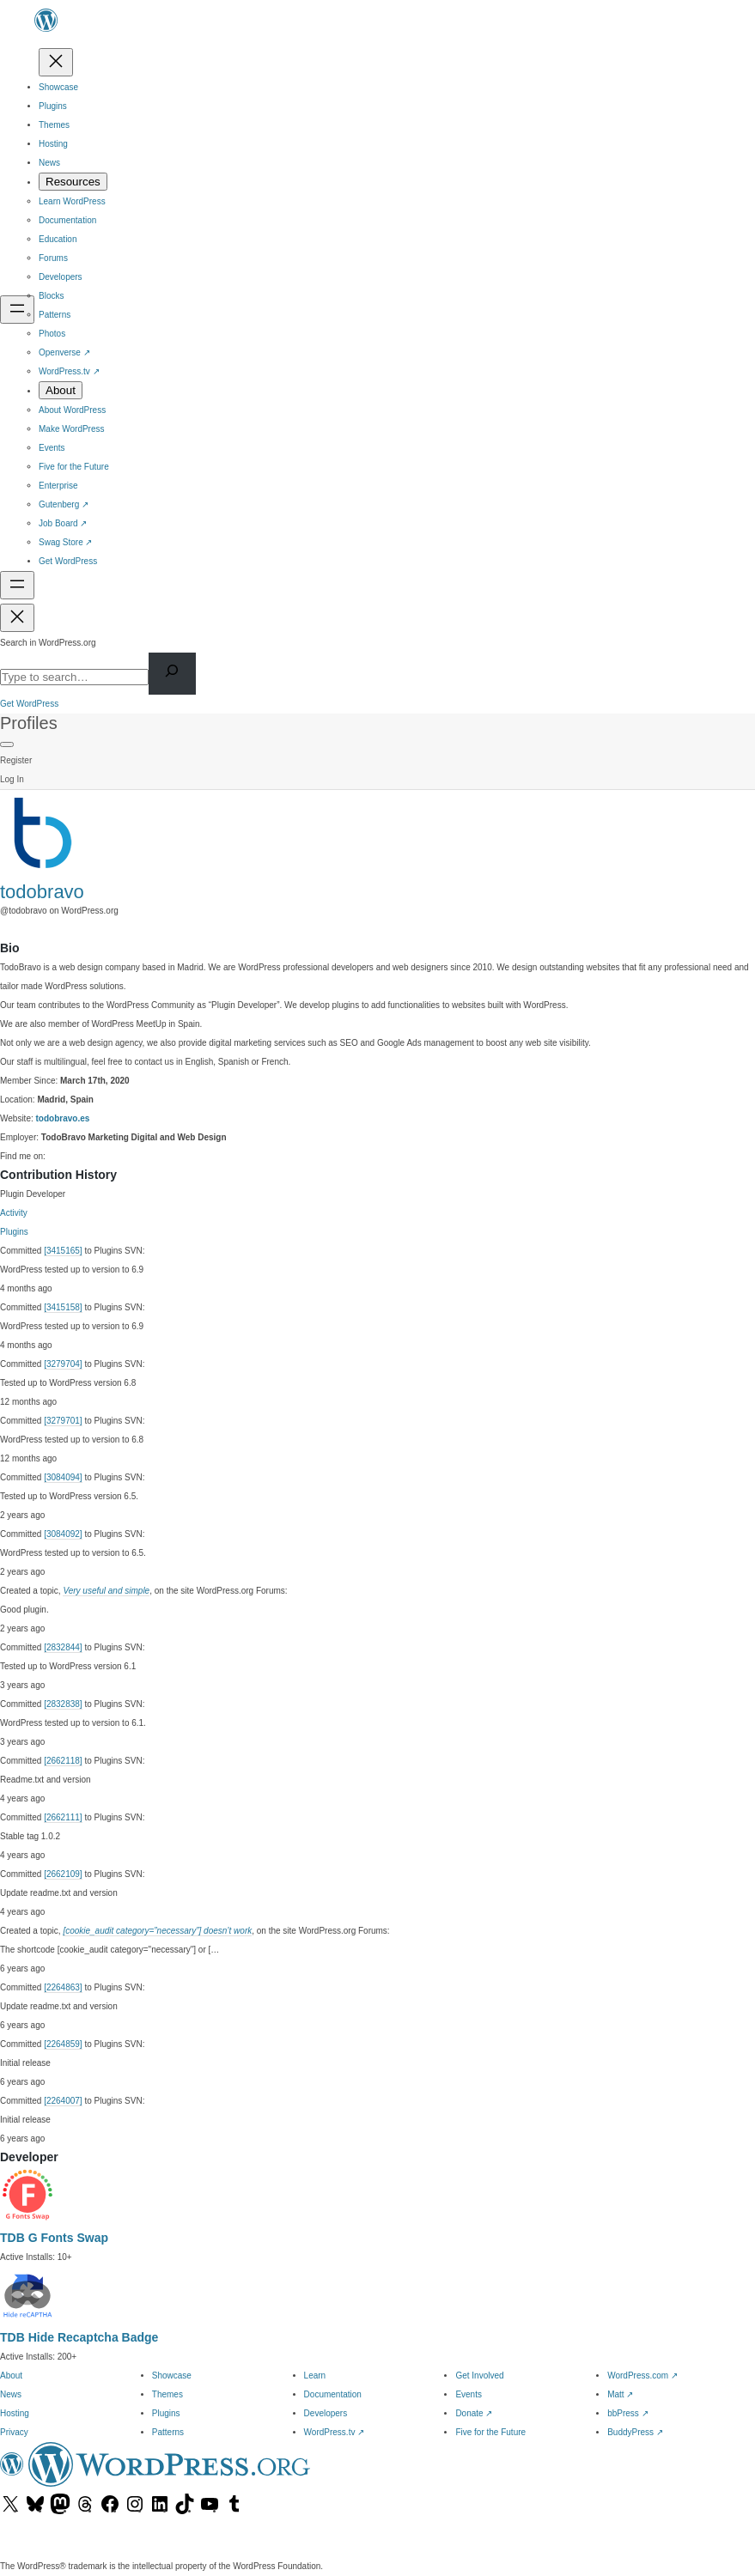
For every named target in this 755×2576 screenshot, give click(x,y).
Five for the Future (490, 2432)
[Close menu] (56, 62)
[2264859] (63, 2044)
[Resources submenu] (73, 182)
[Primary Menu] (7, 744)
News (10, 2394)
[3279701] (63, 1420)
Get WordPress (29, 703)
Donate (473, 2413)
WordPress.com (642, 2375)
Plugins (14, 1231)
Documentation (333, 2394)
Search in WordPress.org (48, 642)
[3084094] (63, 1477)
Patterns (168, 2432)
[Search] (172, 674)
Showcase (172, 2375)
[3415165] (63, 1250)
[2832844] (63, 1647)
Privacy (14, 2432)
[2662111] (63, 1817)
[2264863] (63, 1987)
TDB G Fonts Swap (54, 2238)
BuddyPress (635, 2432)
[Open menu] (17, 309)
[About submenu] (60, 390)
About (11, 2375)
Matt (620, 2394)
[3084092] (63, 1534)
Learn (315, 2375)
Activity (13, 1213)
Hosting (14, 2413)
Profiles (29, 723)
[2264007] (63, 2100)
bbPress (627, 2413)
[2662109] (63, 1874)
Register (16, 760)
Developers (326, 2413)
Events (468, 2394)
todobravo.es (63, 1118)
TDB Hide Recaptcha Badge (79, 2337)
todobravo (42, 891)
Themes (167, 2394)
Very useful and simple (106, 1590)
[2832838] (63, 1704)
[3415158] (63, 1307)
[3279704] (63, 1364)
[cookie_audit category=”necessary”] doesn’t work (157, 1930)
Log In (12, 779)
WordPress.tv (334, 2432)
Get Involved (479, 2375)
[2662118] (63, 1760)
